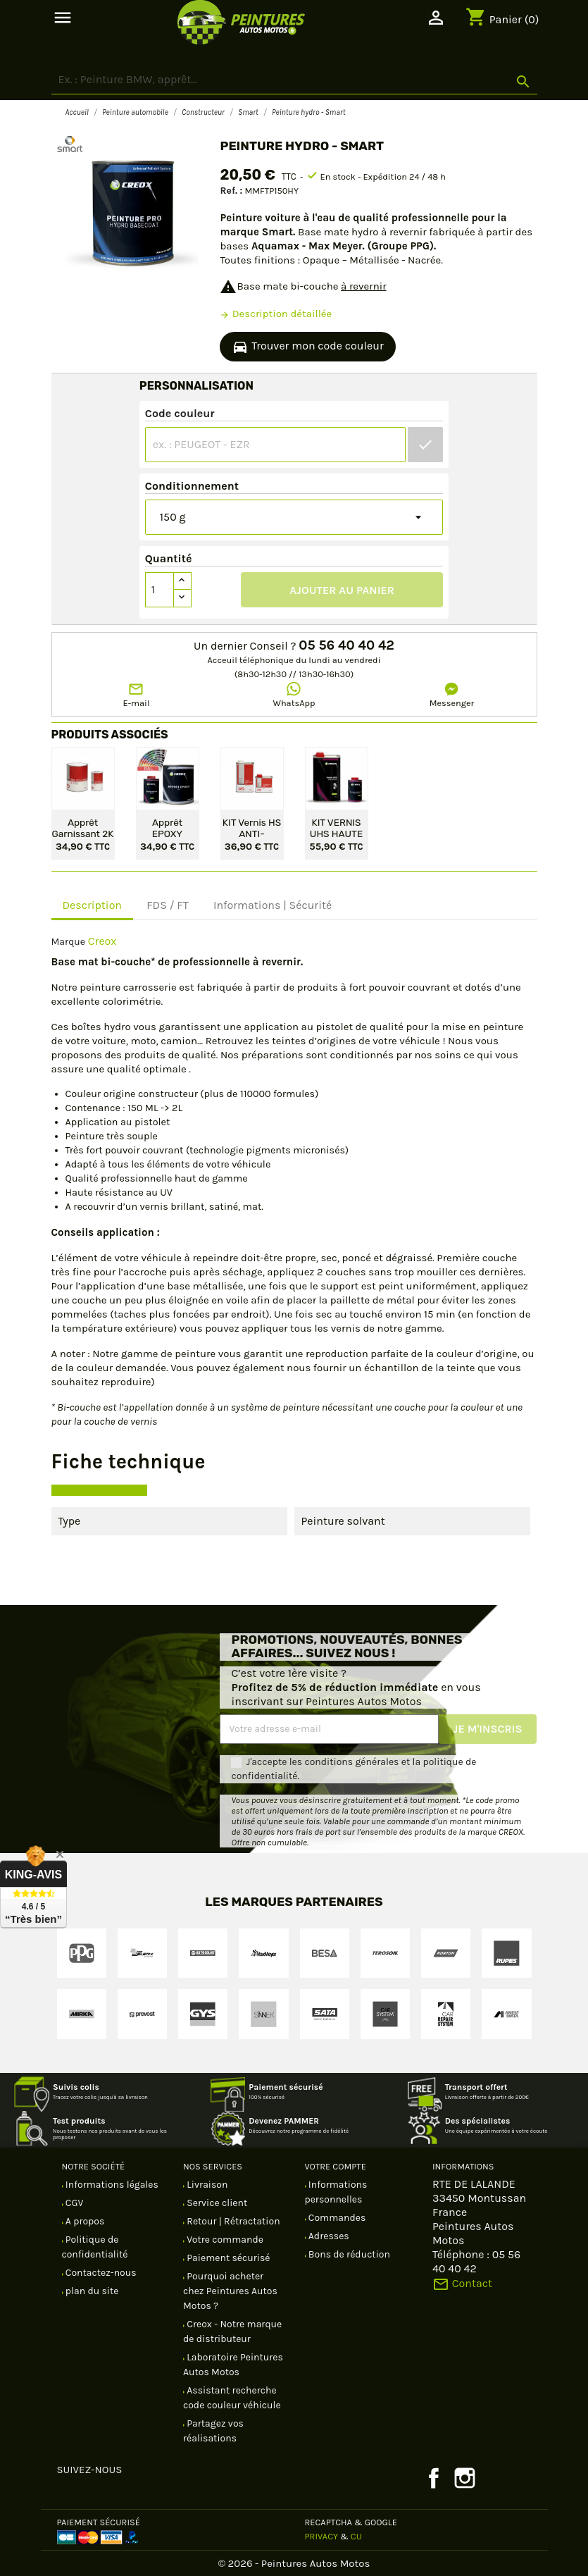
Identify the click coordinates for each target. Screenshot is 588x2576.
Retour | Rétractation (232, 2221)
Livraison (205, 2185)
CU (356, 2536)
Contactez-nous (100, 2273)
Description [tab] (93, 905)
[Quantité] (160, 589)
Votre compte (335, 2166)
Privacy (322, 2536)
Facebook (434, 2478)
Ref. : (231, 191)
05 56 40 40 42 (346, 645)
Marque (68, 942)
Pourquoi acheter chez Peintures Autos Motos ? (230, 2291)
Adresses (327, 2236)
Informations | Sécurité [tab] (272, 905)
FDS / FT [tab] (167, 905)
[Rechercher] (294, 80)
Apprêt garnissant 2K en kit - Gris (83, 827)
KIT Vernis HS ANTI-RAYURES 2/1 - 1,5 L (252, 827)
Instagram (465, 2478)
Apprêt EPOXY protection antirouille (167, 827)
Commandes (336, 2218)
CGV (73, 2203)
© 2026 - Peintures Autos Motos (294, 2563)
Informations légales (110, 2185)
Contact (462, 2283)
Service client (215, 2203)
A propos (84, 2221)
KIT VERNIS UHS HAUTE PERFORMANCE (337, 827)
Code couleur (180, 413)
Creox (102, 941)
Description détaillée (276, 313)
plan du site (91, 2291)
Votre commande (223, 2240)
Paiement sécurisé (227, 2258)
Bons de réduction (348, 2254)
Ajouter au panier (341, 590)
